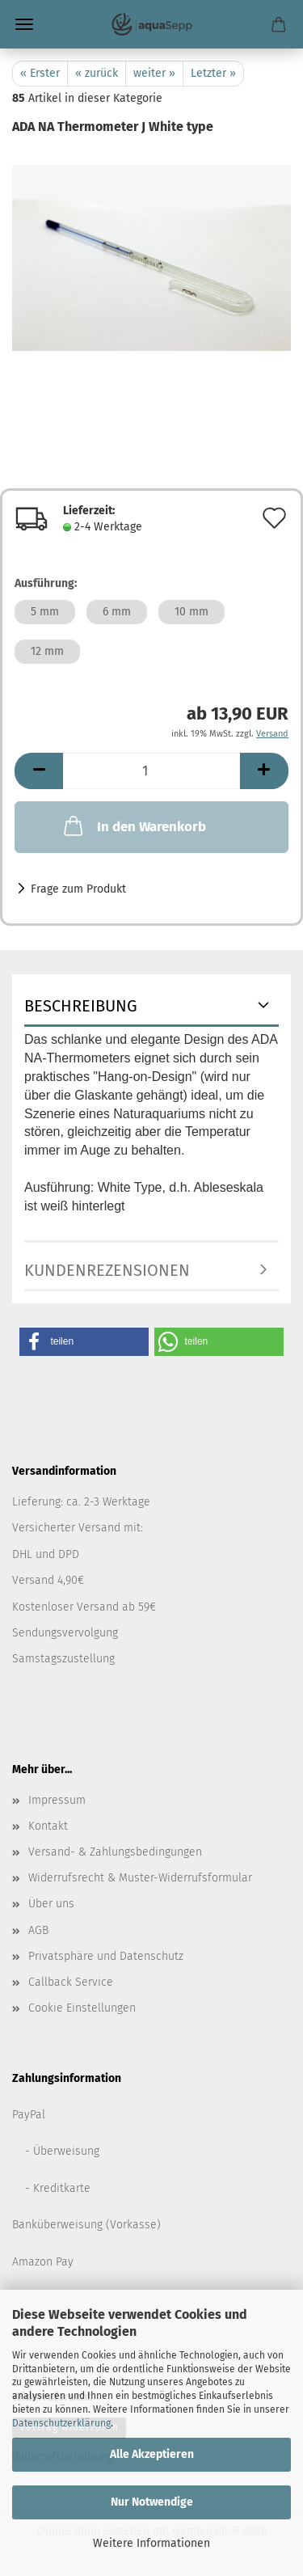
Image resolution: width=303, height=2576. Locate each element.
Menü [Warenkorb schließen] (24, 24)
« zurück (96, 73)
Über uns (51, 1904)
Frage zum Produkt (78, 889)
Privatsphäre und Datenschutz (105, 1956)
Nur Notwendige (152, 2502)
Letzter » (213, 73)
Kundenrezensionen (107, 1270)
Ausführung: (46, 583)
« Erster (40, 73)
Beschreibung (80, 1006)
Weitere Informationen (151, 2543)
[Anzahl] (151, 771)
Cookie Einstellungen (82, 2008)
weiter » (154, 73)
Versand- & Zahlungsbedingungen (115, 1852)
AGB (38, 1930)
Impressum (57, 1800)
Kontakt (48, 1826)
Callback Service (70, 1982)
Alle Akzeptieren (152, 2454)
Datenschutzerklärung (61, 2423)
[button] (39, 771)
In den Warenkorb (133, 825)
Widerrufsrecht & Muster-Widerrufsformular (140, 1878)
